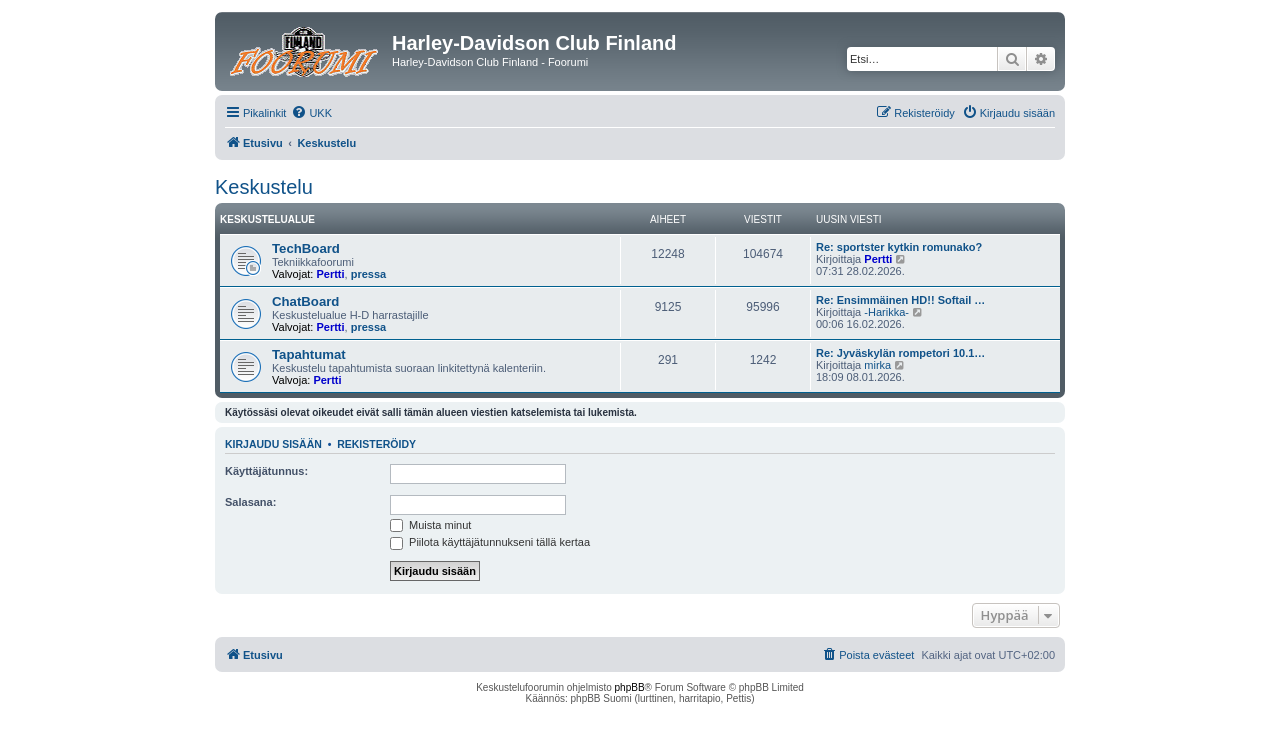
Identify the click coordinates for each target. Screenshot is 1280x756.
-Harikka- (886, 312)
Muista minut (430, 525)
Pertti (330, 274)
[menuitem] (311, 113)
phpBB (630, 687)
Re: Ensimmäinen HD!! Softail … (900, 300)
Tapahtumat (309, 354)
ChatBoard (305, 301)
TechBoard (306, 248)
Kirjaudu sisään (273, 444)
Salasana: (250, 502)
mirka (877, 365)
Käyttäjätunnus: (266, 471)
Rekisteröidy (376, 444)
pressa (368, 274)
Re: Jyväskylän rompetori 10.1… (900, 353)
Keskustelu (264, 187)
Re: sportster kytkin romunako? (899, 247)
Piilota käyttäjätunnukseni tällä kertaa (490, 542)
